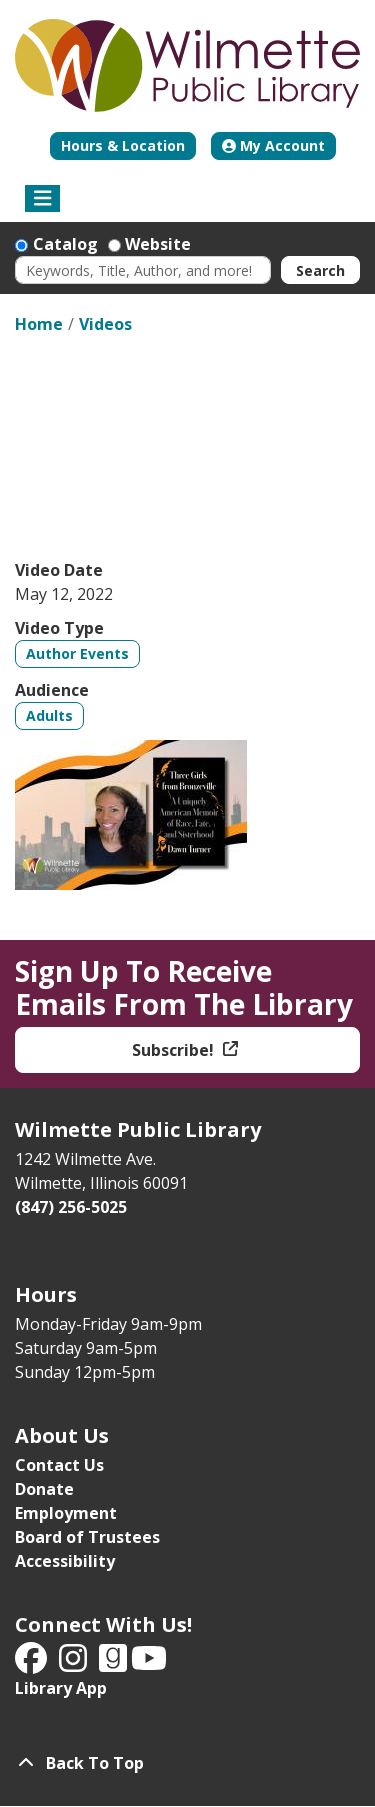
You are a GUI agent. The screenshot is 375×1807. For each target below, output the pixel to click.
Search (320, 270)
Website (158, 244)
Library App (61, 1688)
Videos (105, 324)
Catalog (65, 244)
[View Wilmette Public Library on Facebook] (33, 1664)
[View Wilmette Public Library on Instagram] (75, 1664)
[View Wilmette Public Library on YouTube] (149, 1664)
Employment (66, 1513)
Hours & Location (123, 145)
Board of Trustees (87, 1537)
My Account (273, 145)
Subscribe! (175, 1050)
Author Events (77, 653)
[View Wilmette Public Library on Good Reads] (115, 1664)
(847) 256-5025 (71, 1207)
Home (39, 324)
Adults (49, 715)
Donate (44, 1489)
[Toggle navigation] (42, 199)
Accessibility (65, 1561)
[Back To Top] (187, 1763)
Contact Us (59, 1465)
